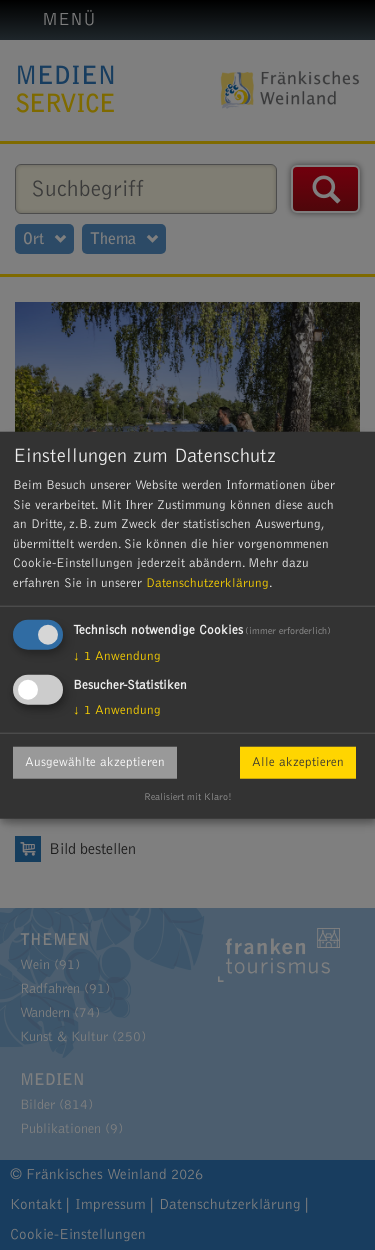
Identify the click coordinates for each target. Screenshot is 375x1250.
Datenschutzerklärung (207, 582)
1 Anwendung (117, 656)
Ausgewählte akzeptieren (95, 762)
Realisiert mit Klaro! (188, 797)
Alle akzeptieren (298, 762)
